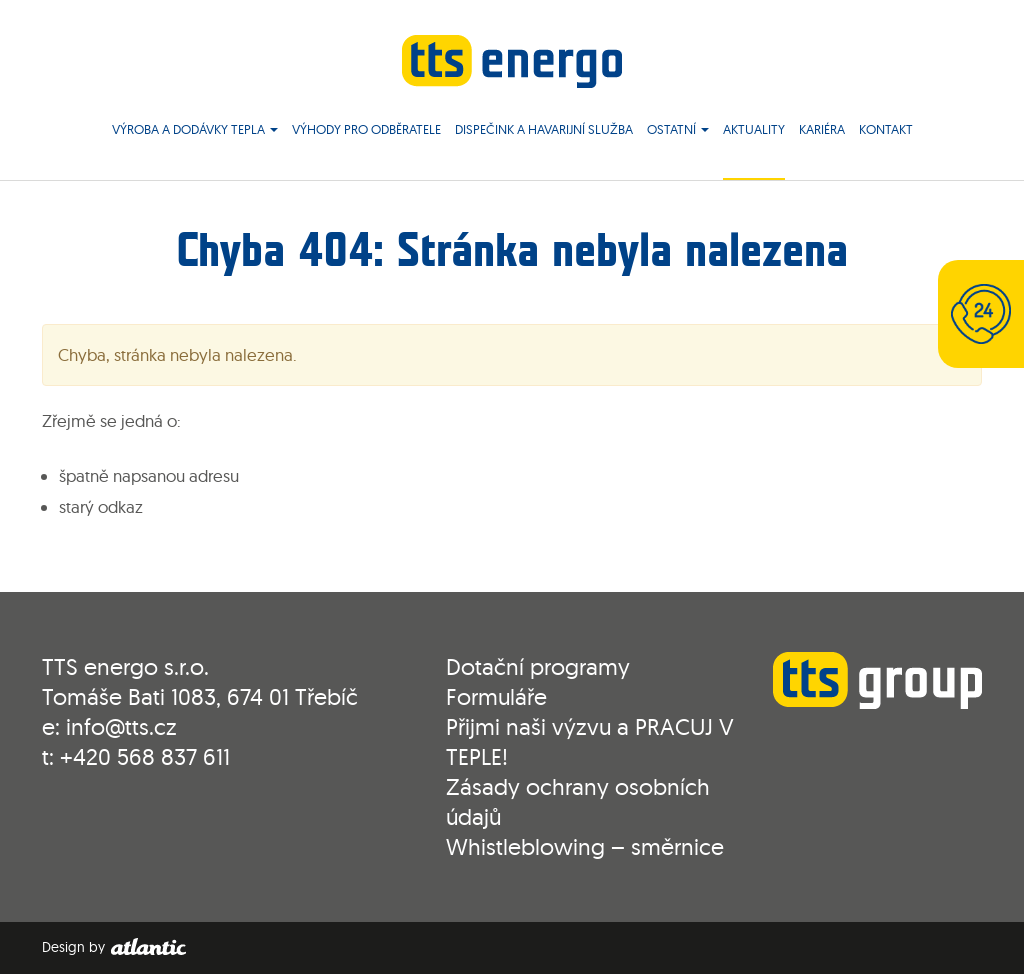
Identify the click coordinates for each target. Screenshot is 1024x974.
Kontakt (886, 129)
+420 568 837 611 (145, 756)
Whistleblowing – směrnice (585, 846)
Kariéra (822, 129)
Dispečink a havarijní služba (544, 129)
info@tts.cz (121, 726)
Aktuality (754, 129)
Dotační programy (538, 666)
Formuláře (496, 696)
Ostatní (678, 129)
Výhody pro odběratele (366, 129)
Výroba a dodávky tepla (195, 129)
